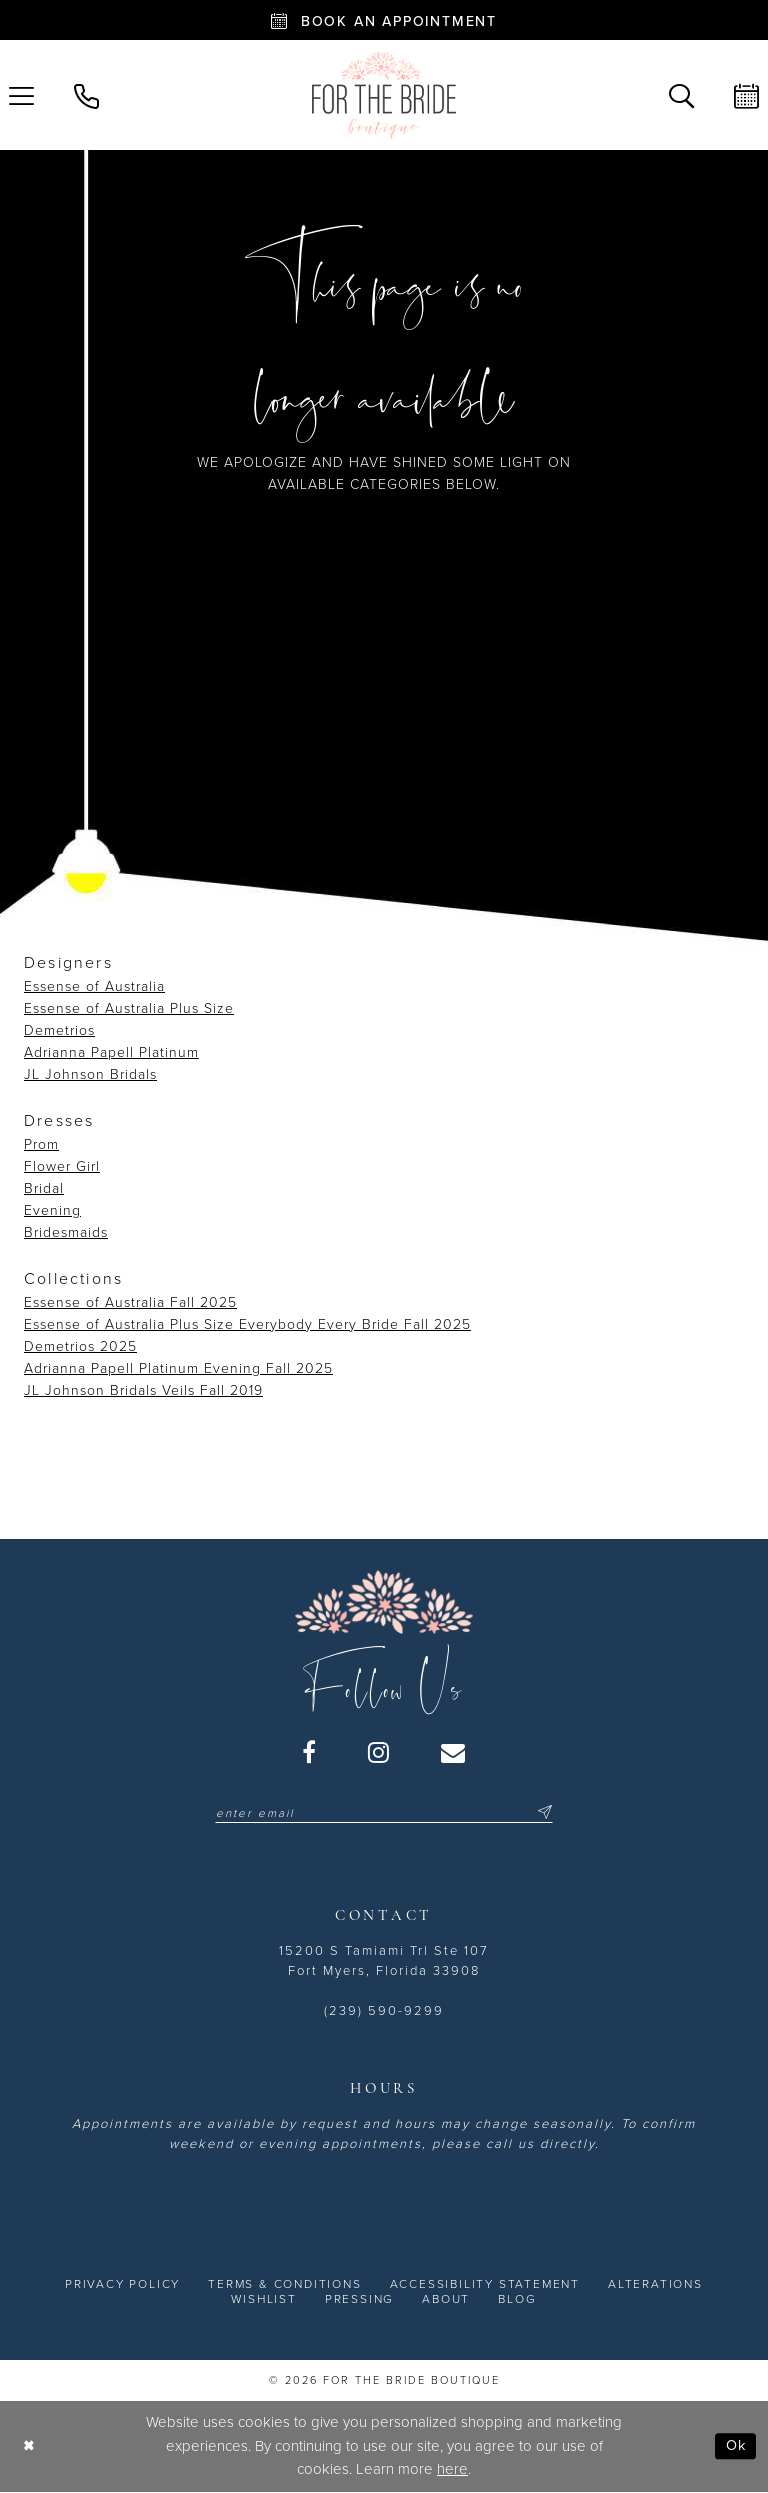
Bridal (44, 1188)
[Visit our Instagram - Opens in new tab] (379, 1752)
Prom (41, 1144)
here (452, 2470)
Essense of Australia (94, 986)
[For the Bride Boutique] (384, 95)
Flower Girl (62, 1166)
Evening (52, 1210)
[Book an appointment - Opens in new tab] (384, 20)
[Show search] (681, 94)
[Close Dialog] (29, 2447)
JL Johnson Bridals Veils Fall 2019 (143, 1390)
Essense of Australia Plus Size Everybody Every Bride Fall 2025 (247, 1324)
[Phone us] (86, 94)
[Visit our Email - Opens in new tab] (454, 1752)
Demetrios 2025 (80, 1346)
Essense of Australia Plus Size (129, 1008)
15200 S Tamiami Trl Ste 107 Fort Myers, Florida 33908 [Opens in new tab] (384, 1962)
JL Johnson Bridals (90, 1074)
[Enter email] (384, 1813)
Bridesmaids (66, 1232)
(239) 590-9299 (384, 2012)
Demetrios (59, 1030)
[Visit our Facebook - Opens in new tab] (310, 1752)
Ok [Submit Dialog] (735, 2447)
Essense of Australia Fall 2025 (130, 1302)
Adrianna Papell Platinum (111, 1052)
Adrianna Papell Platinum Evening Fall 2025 (178, 1368)
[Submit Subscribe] (548, 1813)
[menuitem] (86, 94)
